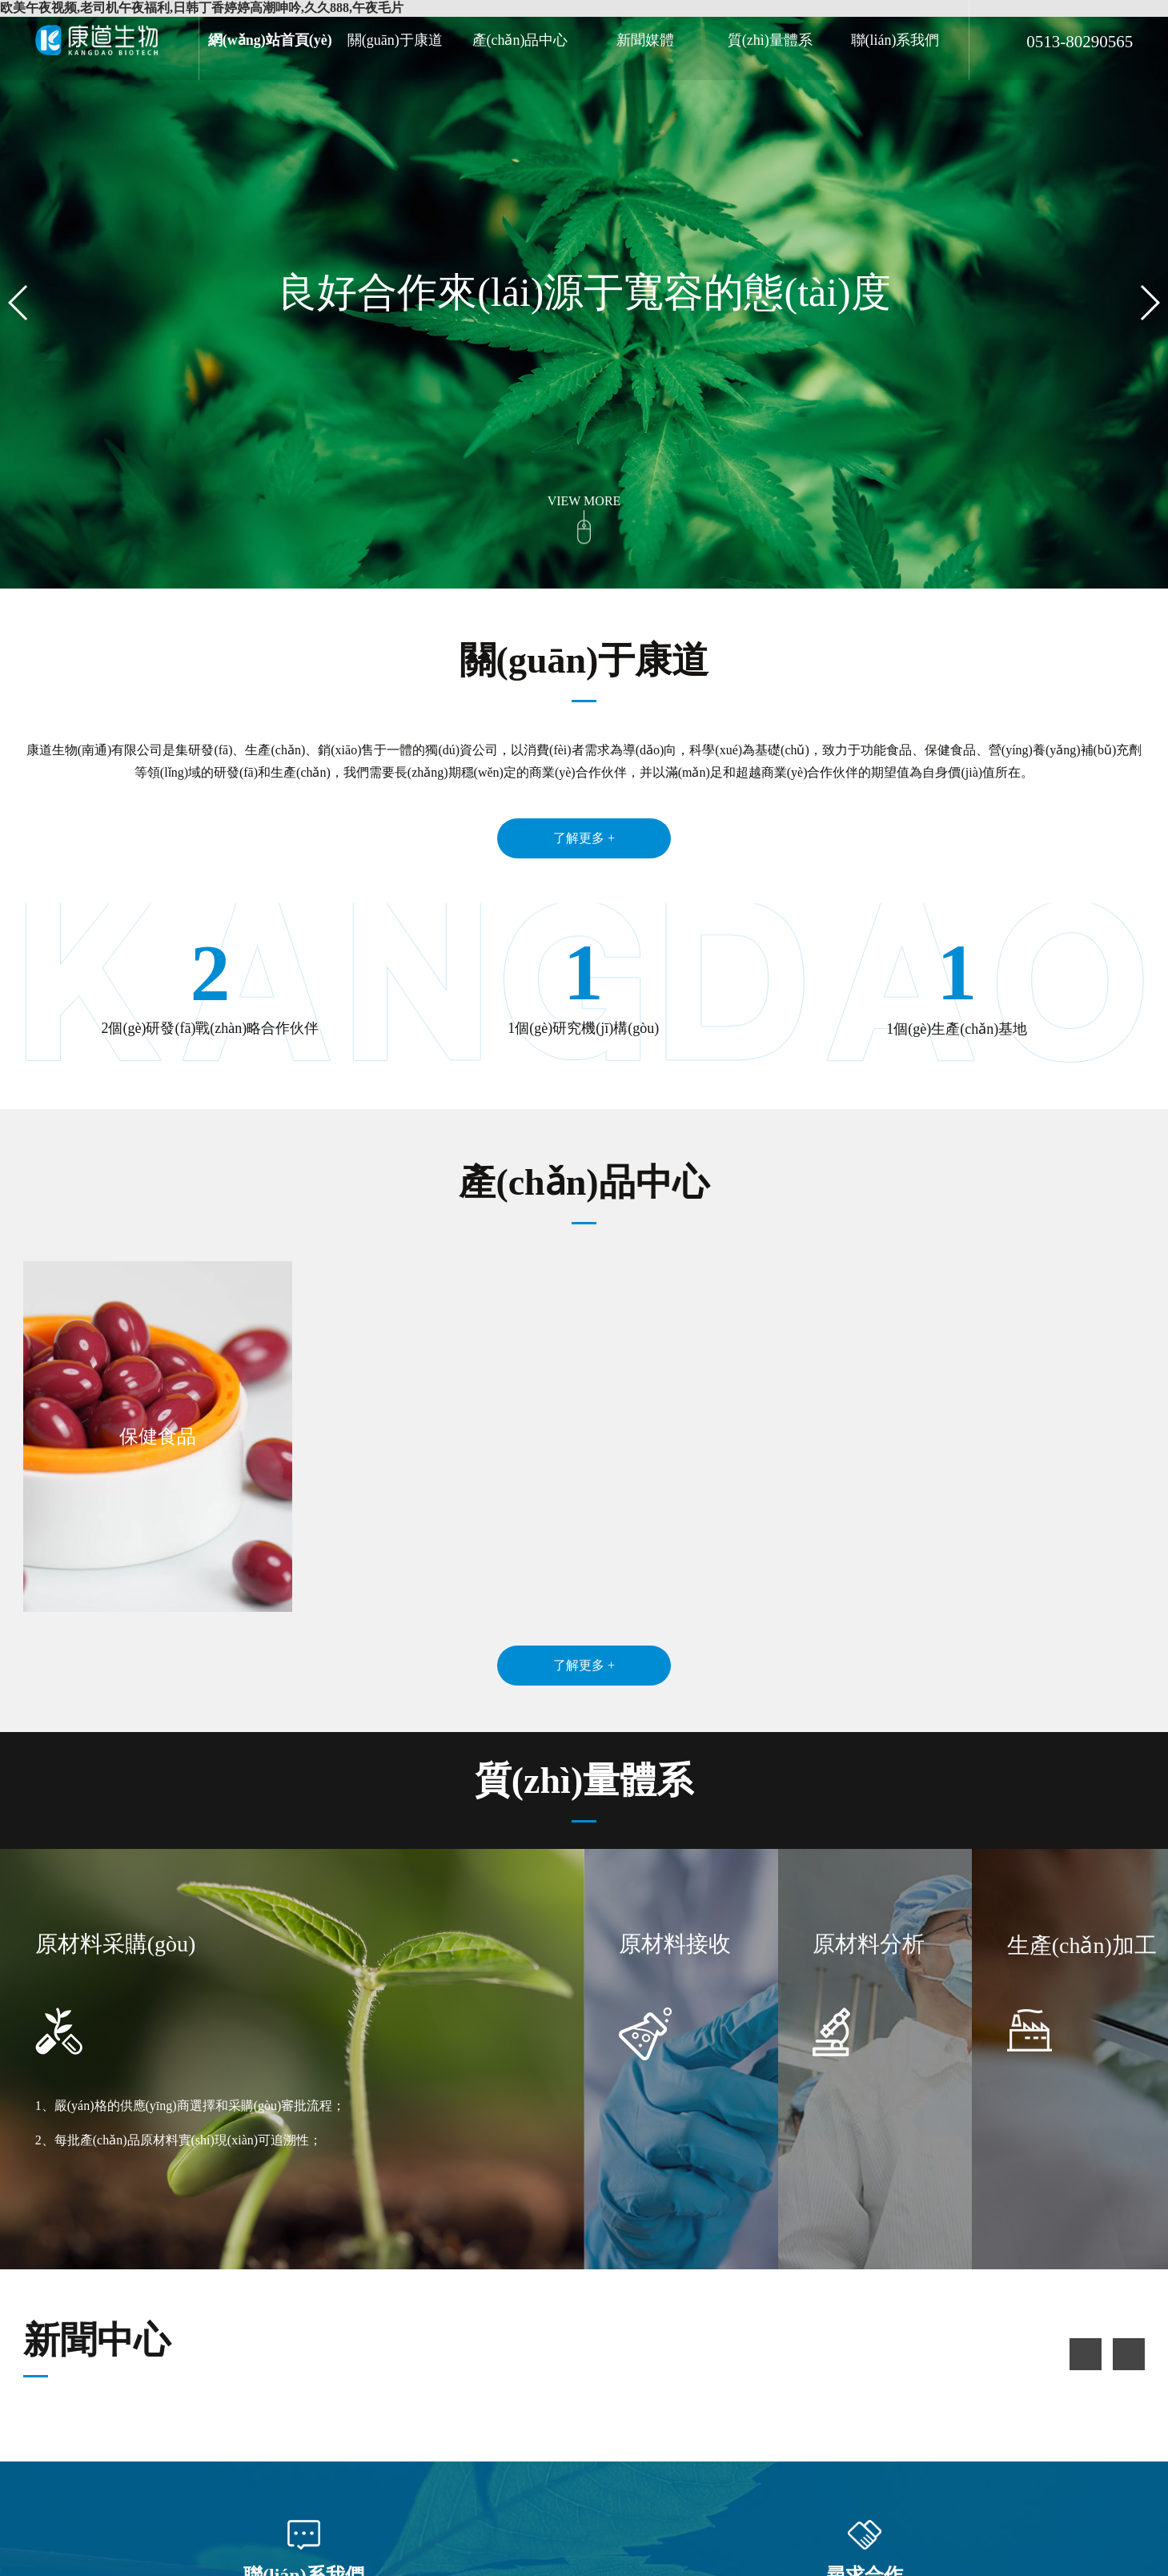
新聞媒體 (645, 40)
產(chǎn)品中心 (520, 40)
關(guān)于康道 (395, 40)
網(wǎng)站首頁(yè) (270, 40)
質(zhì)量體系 (770, 40)
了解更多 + (584, 838)
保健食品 (157, 1436)
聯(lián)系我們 (895, 40)
